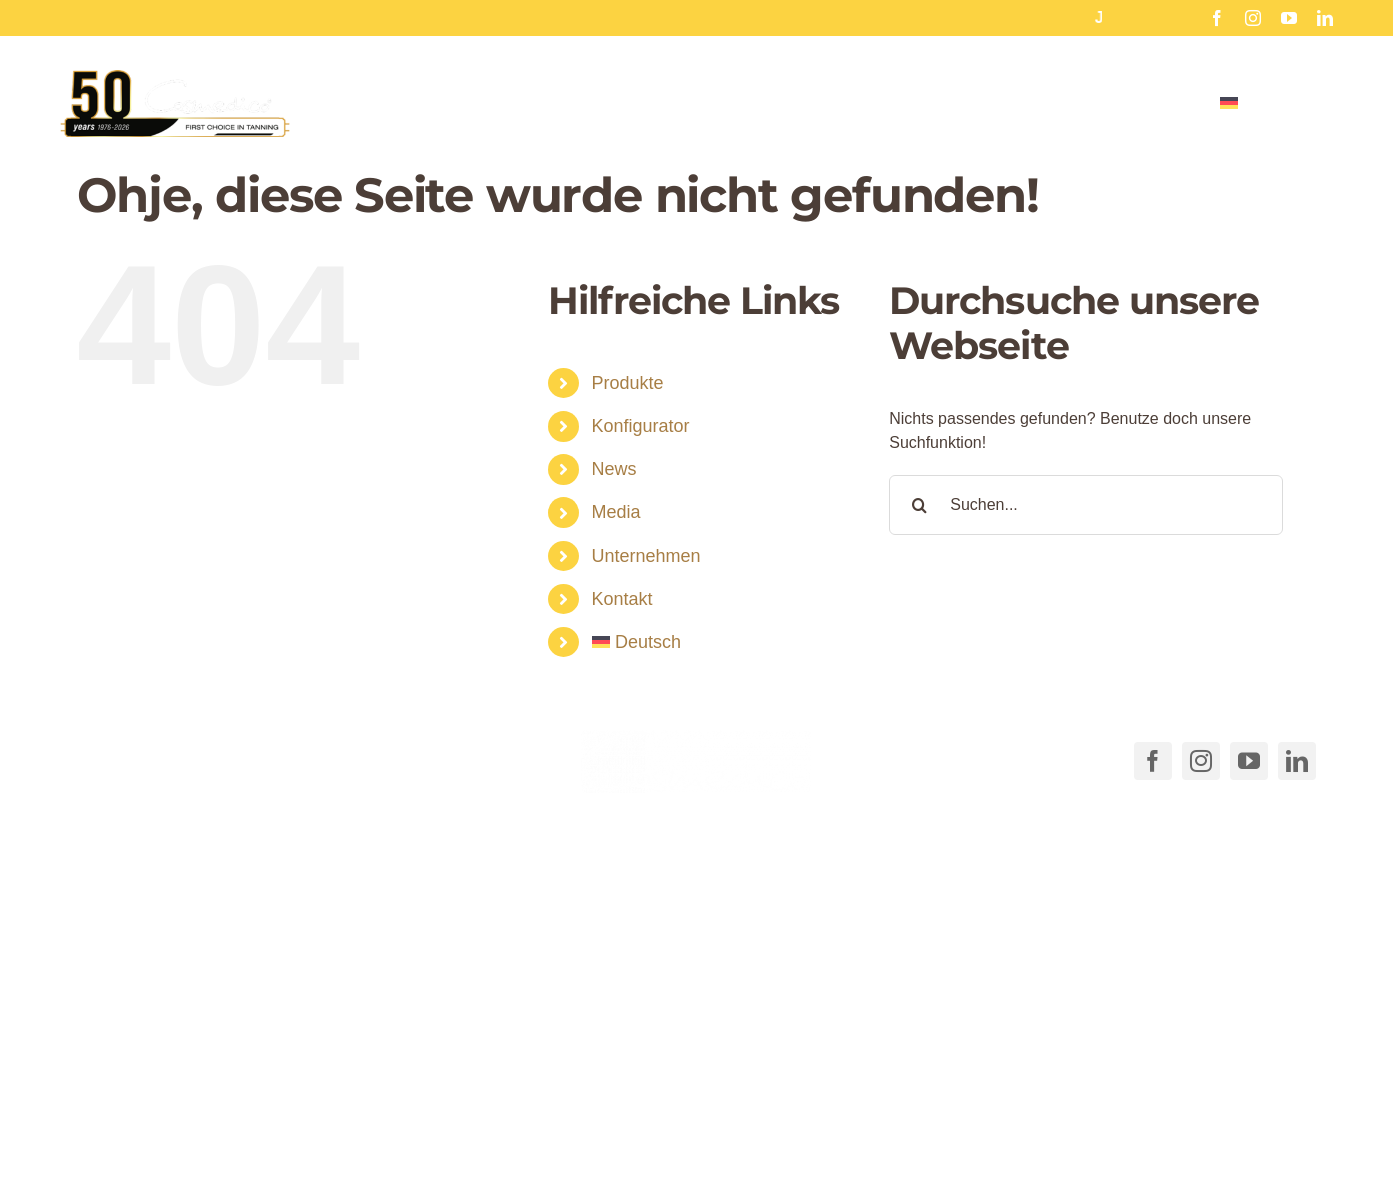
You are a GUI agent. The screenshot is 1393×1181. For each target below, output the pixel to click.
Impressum (1172, 1112)
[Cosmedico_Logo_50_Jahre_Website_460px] (175, 76)
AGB (764, 1112)
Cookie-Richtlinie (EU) (871, 1112)
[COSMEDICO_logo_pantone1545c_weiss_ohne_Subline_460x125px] (696, 737)
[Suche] (919, 505)
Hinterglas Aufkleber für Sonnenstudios (1042, 17)
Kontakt (622, 599)
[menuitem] (1276, 102)
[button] (414, 1073)
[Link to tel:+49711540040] (104, 757)
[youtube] (1289, 18)
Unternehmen (646, 556)
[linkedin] (1325, 18)
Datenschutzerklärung (1042, 1112)
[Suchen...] (1085, 505)
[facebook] (1217, 18)
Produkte (628, 383)
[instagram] (1253, 18)
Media (616, 512)
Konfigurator (641, 426)
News (614, 469)
